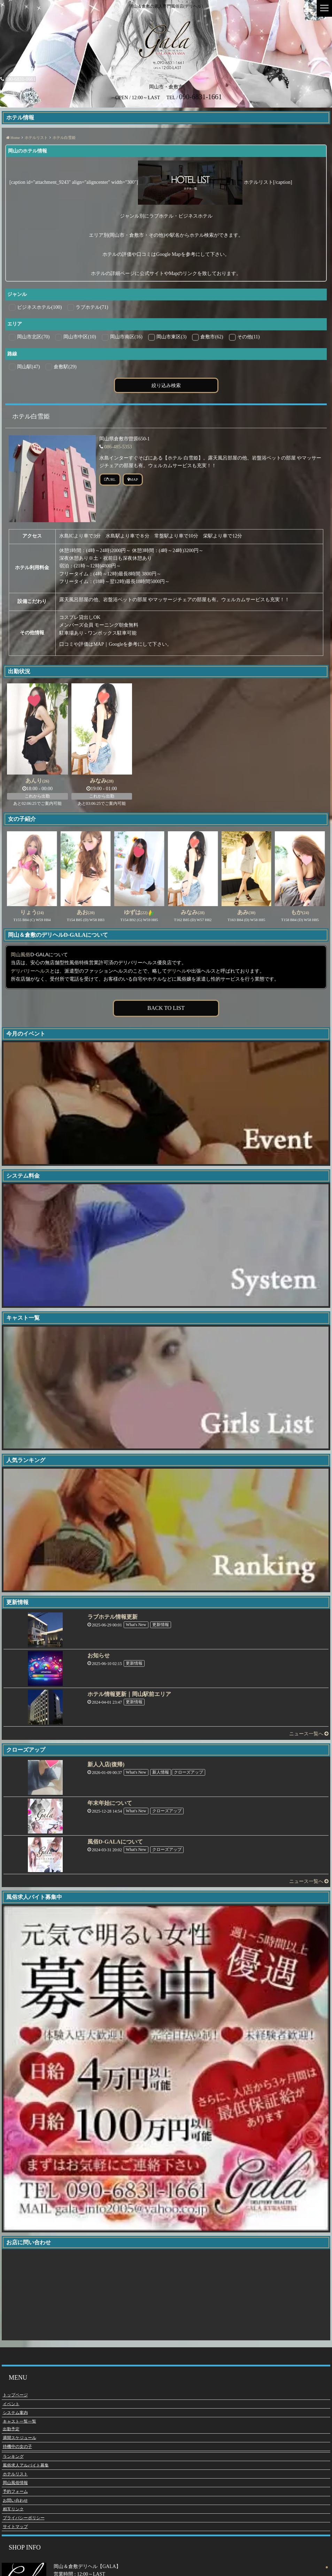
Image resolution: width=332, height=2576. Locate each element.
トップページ (15, 2395)
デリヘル (176, 971)
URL (110, 479)
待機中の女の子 (17, 2446)
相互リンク (13, 2509)
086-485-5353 (118, 446)
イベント (11, 2403)
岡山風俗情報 (15, 2482)
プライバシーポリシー (24, 2517)
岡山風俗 (20, 954)
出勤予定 (11, 2429)
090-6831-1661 (17, 79)
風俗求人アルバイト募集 (26, 2465)
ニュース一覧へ (309, 1733)
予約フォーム (15, 2491)
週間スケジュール (19, 2437)
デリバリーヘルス (30, 971)
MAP (133, 479)
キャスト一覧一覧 (19, 2421)
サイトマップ (15, 2526)
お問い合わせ (15, 2500)
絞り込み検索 (166, 385)
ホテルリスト (15, 2474)
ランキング (13, 2456)
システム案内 (15, 2412)
